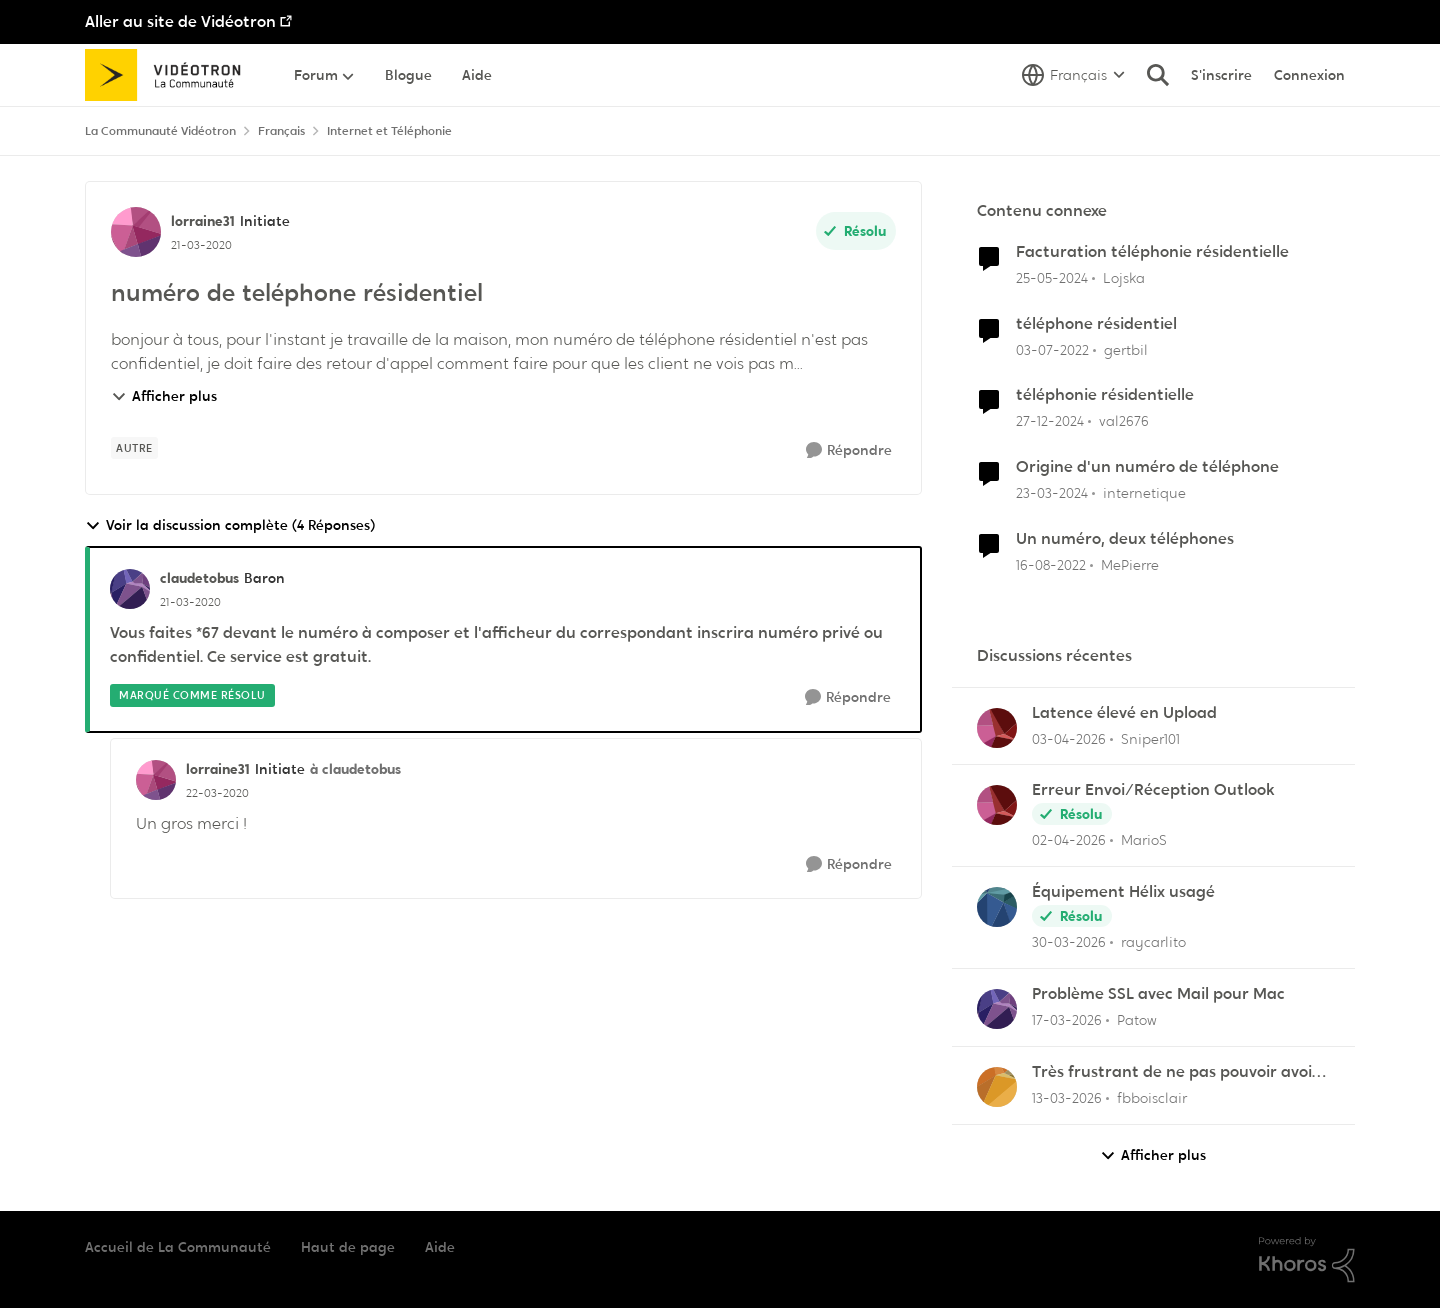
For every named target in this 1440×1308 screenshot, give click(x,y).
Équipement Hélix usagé (1123, 892)
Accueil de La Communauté (178, 1247)
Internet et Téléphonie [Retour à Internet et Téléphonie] (389, 131)
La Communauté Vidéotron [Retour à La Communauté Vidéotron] (160, 131)
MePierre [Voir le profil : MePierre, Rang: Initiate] (1130, 565)
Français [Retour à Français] (281, 131)
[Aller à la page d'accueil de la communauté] (169, 75)
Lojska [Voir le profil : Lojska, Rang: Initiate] (1124, 278)
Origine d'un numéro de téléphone (1147, 467)
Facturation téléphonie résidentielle (1152, 252)
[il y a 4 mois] (1067, 1020)
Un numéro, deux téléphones (1125, 539)
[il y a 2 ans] (1052, 278)
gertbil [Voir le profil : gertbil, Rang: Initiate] (1126, 349)
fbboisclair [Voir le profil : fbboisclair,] (1152, 1098)
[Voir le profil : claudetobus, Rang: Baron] (130, 589)
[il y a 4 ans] (1052, 349)
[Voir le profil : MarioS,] (997, 805)
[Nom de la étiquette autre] (134, 448)
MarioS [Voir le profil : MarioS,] (1144, 840)
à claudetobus (355, 769)
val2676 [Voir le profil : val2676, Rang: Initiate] (1124, 421)
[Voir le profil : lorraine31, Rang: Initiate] (136, 232)
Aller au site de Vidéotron (180, 21)
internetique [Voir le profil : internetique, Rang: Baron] (1144, 493)
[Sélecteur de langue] (1073, 75)
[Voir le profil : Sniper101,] (997, 728)
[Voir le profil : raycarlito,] (997, 907)
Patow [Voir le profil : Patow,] (1137, 1020)
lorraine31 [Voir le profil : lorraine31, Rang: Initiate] (203, 221)
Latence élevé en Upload (1124, 713)
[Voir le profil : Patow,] (997, 1009)
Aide (440, 1247)
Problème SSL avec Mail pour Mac (1158, 994)
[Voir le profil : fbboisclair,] (997, 1087)
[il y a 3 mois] (1069, 738)
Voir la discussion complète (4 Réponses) (230, 525)
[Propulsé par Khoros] (1307, 1260)
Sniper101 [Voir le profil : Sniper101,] (1150, 738)
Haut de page (348, 1247)
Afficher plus (164, 396)
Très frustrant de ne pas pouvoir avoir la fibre (1175, 1072)
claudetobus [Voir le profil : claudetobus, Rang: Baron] (199, 578)
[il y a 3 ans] (1051, 565)
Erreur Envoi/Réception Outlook (1153, 790)
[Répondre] (849, 450)
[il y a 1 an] (1050, 421)
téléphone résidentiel (1096, 324)
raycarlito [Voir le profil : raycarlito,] (1153, 942)
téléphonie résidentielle (1105, 395)
